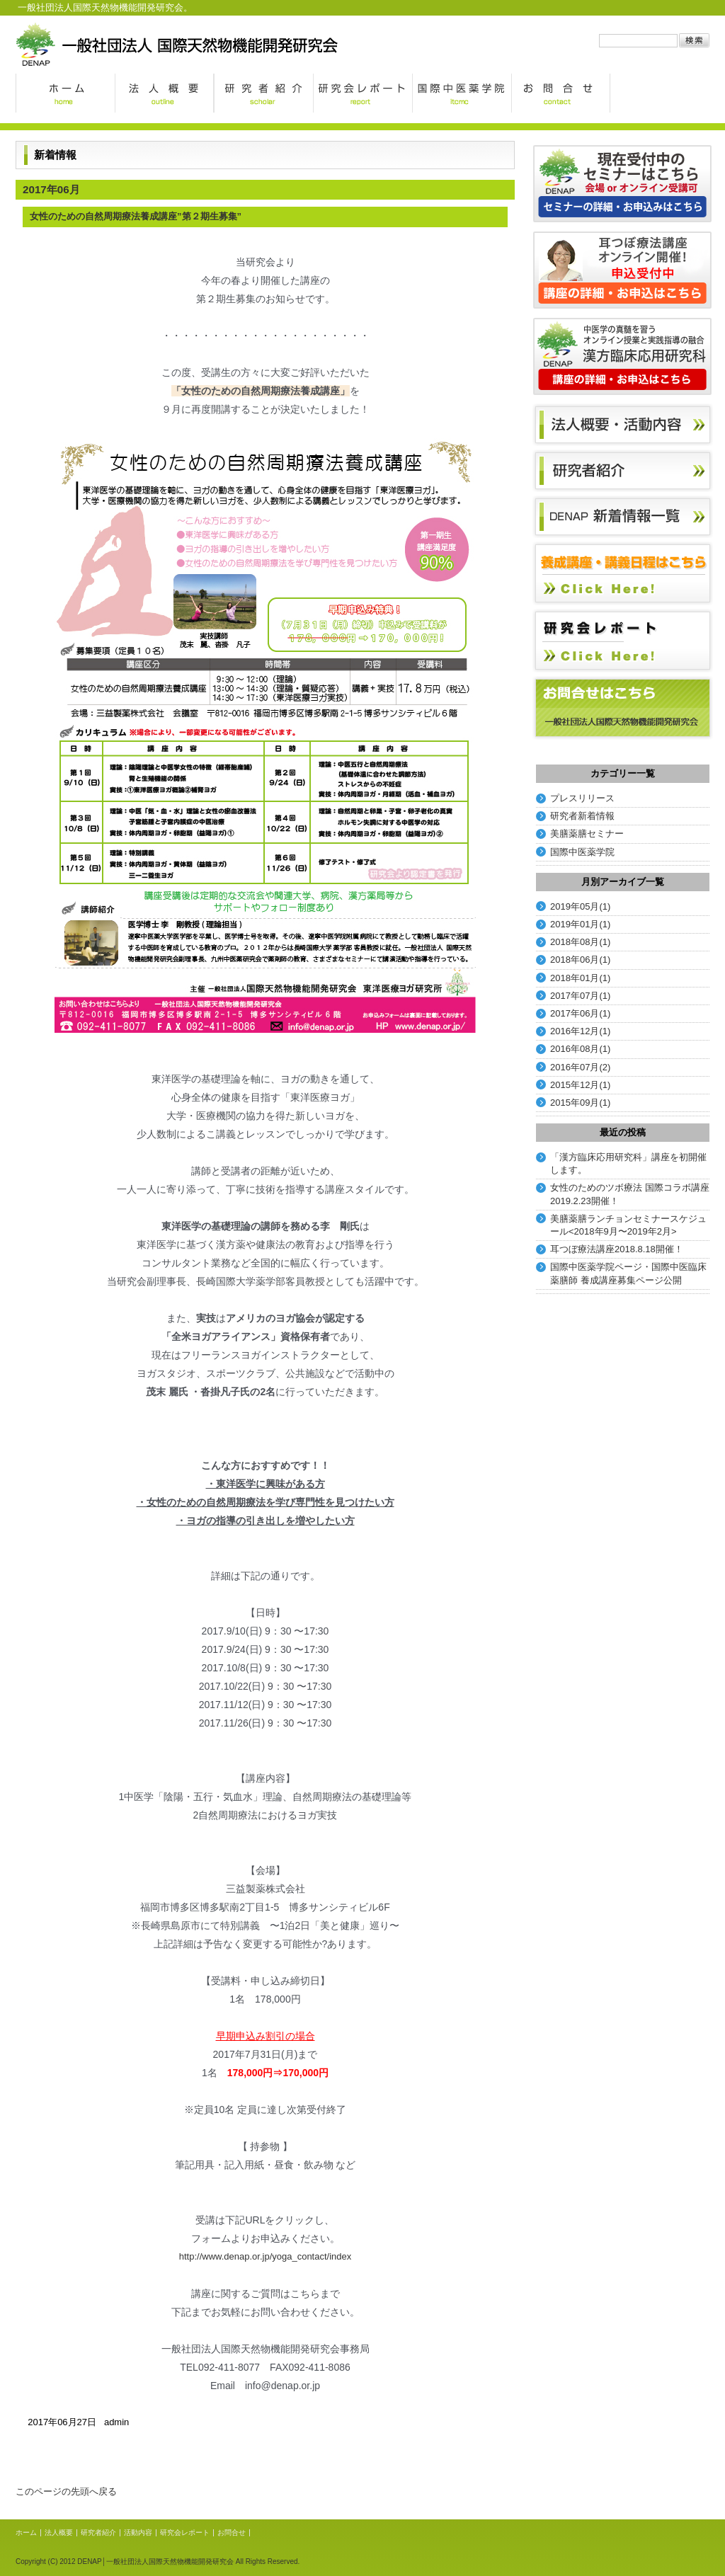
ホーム (65, 93)
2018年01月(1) (580, 978)
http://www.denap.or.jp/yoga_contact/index (265, 2256)
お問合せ (560, 93)
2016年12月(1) (580, 1031)
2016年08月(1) (580, 1048)
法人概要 (164, 93)
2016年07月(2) (580, 1067)
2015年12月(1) (580, 1085)
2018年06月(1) (580, 959)
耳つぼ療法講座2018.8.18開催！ (616, 1249)
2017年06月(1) (580, 1013)
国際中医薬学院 (461, 93)
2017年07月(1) (580, 995)
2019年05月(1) (580, 906)
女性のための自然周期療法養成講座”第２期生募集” (135, 216)
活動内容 (138, 2532)
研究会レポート (362, 93)
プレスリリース (582, 798)
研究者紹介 (263, 93)
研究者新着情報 (582, 816)
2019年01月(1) (580, 924)
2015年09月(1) (580, 1102)
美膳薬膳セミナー (587, 833)
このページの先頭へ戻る (66, 2491)
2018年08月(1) (580, 942)
